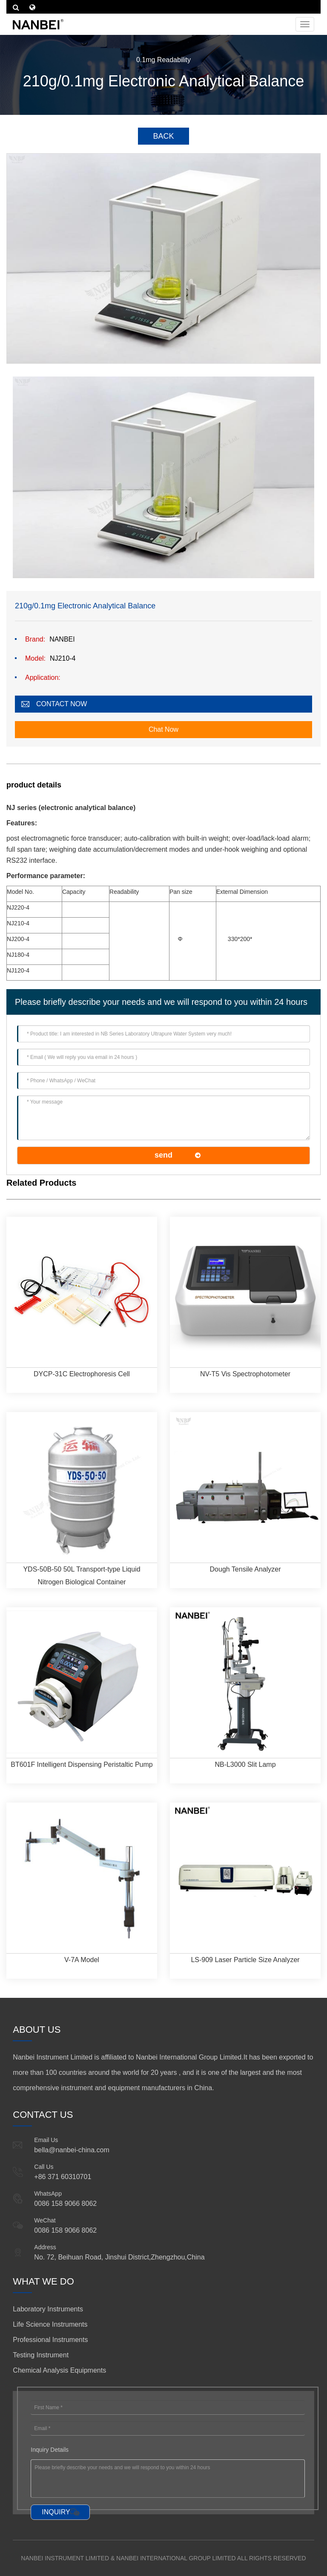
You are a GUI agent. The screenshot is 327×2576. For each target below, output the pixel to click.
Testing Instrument (41, 2355)
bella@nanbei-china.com (71, 2150)
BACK (163, 136)
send (163, 1155)
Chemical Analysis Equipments (59, 2370)
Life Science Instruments (50, 2324)
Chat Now (163, 729)
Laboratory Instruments (48, 2309)
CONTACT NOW (61, 703)
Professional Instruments (50, 2339)
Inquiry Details (50, 2449)
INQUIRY (56, 2512)
